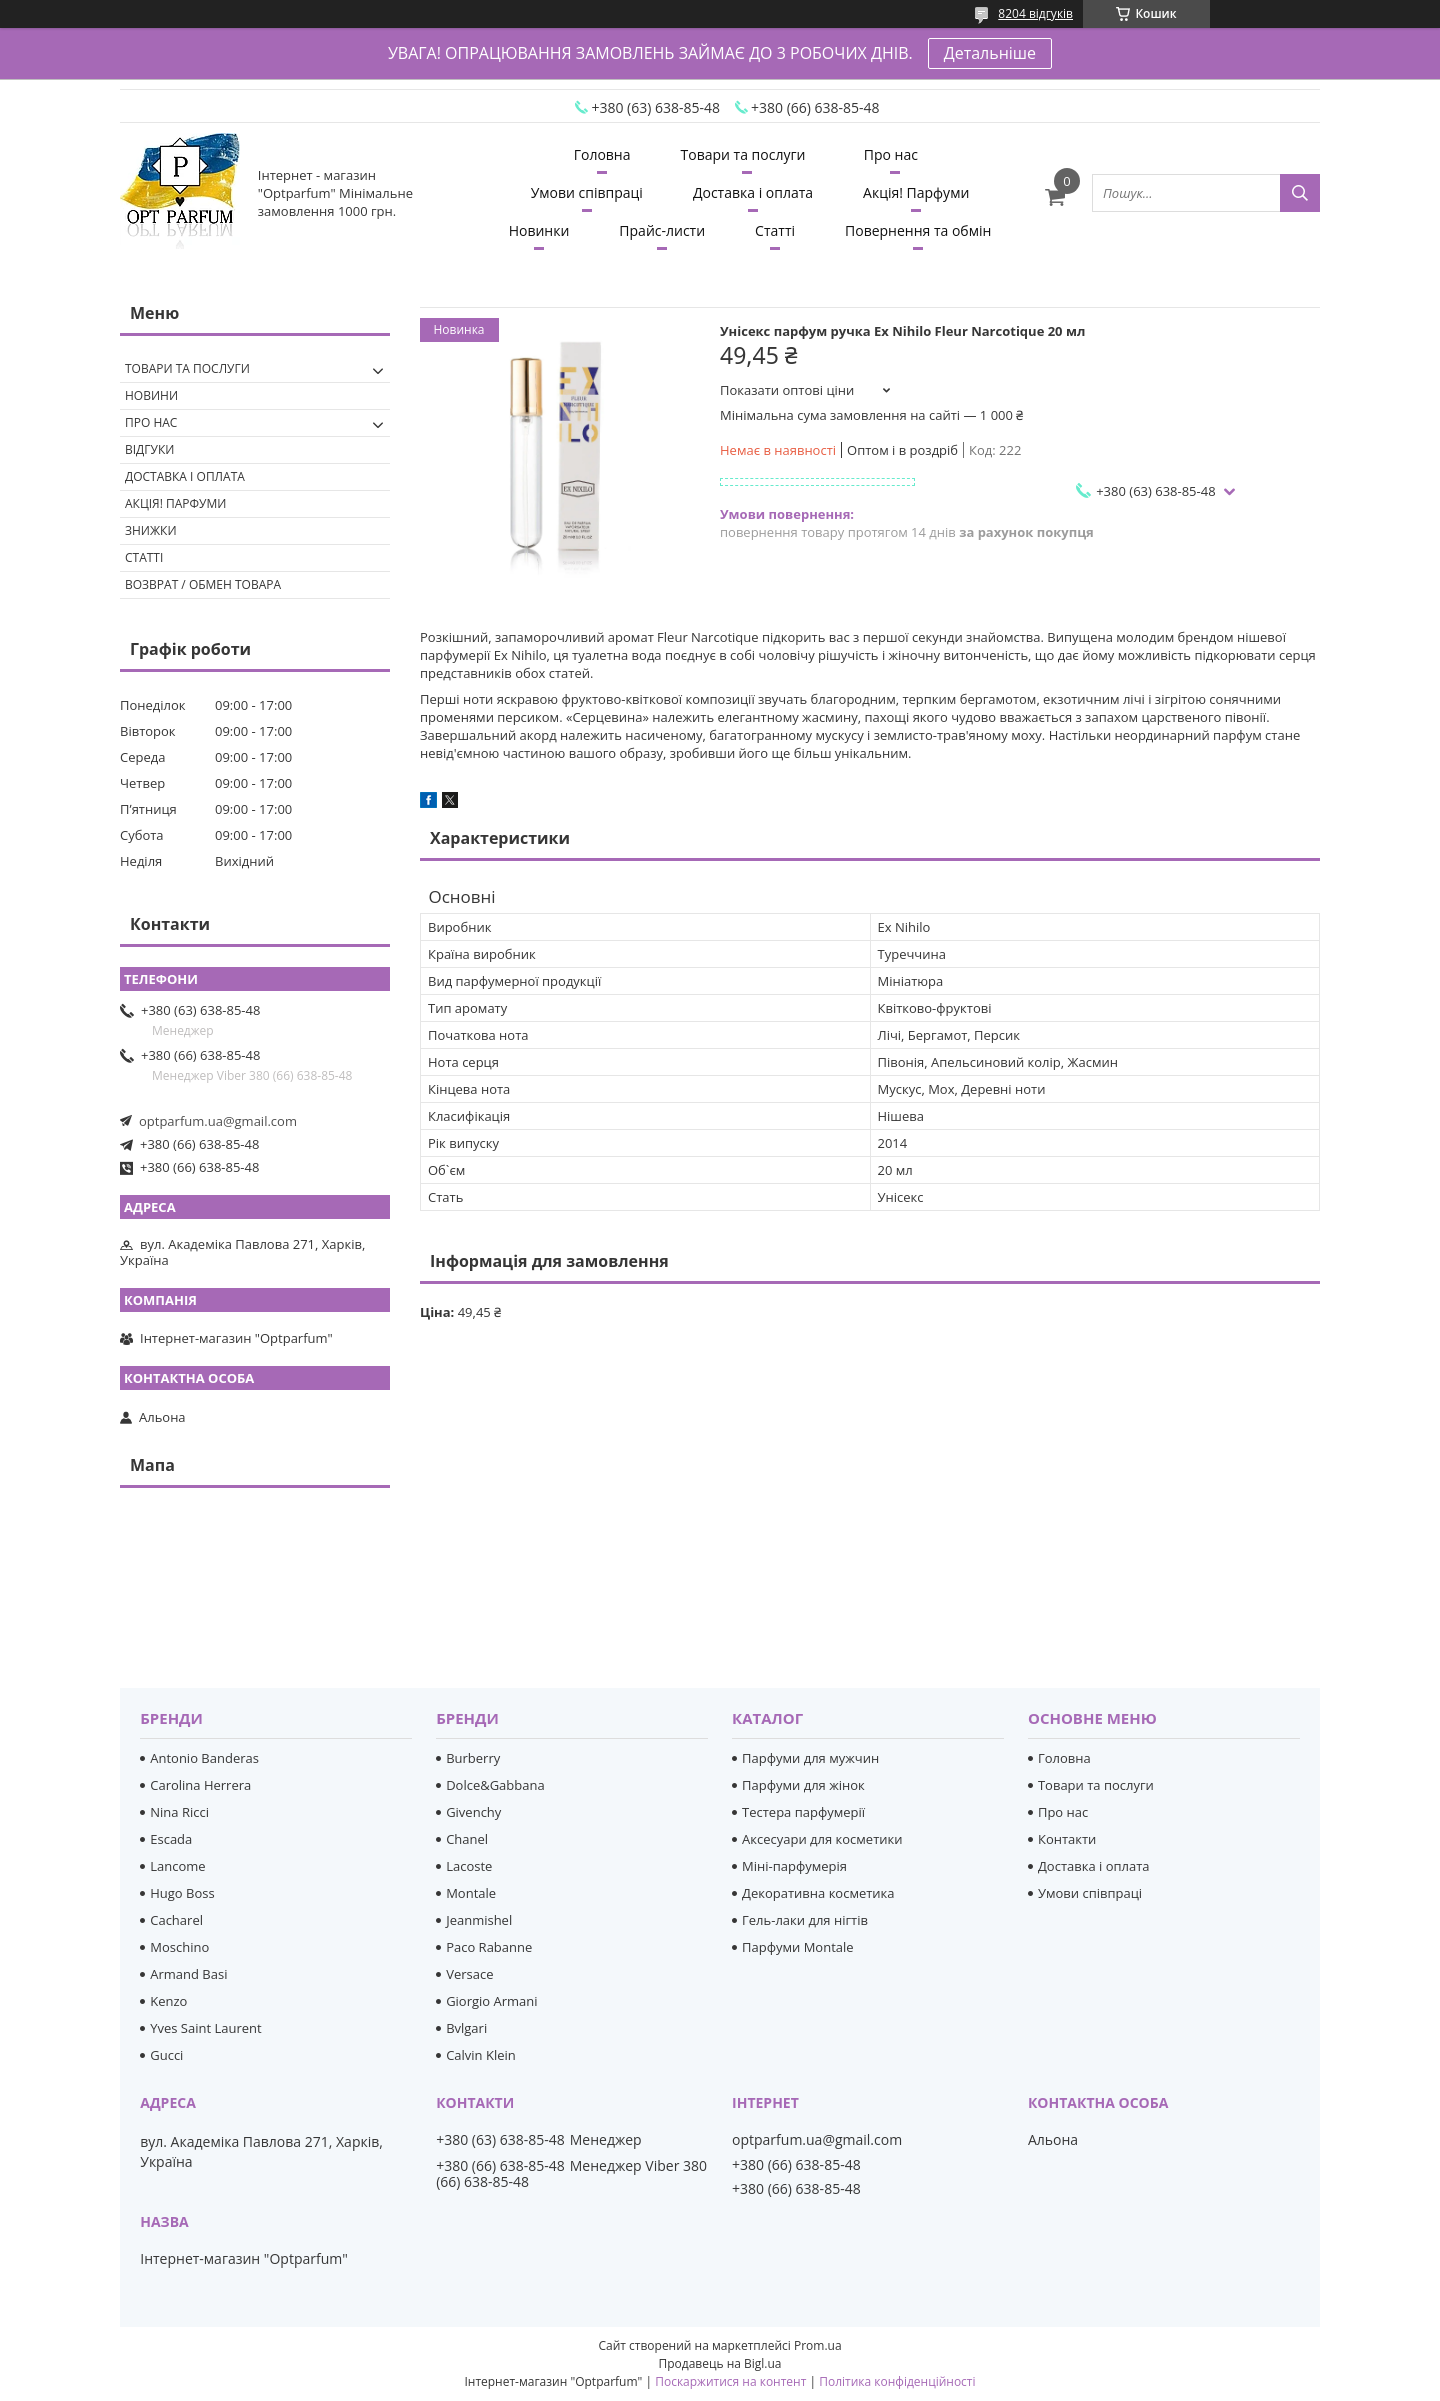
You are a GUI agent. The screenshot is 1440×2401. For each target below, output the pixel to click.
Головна (602, 154)
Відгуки (149, 449)
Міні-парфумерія (794, 1866)
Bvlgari (466, 2028)
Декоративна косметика (818, 1893)
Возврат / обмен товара (203, 584)
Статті (775, 230)
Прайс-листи (662, 230)
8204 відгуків (1035, 13)
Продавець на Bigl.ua (719, 2363)
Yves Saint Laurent (205, 2028)
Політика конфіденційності (897, 2381)
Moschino (179, 1947)
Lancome (177, 1866)
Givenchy (473, 1812)
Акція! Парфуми (916, 192)
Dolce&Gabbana (495, 1785)
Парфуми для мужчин (810, 1758)
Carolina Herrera (200, 1785)
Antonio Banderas (204, 1758)
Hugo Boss (182, 1893)
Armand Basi (188, 1974)
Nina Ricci (179, 1812)
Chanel (467, 1839)
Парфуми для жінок (803, 1785)
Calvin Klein (481, 2055)
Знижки (151, 530)
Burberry (473, 1758)
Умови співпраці (587, 192)
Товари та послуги (743, 154)
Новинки (539, 230)
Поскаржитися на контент (730, 2381)
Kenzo (168, 2001)
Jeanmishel (479, 1920)
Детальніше (990, 53)
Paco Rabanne (489, 1947)
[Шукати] (1300, 193)
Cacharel (176, 1920)
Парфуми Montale (798, 1947)
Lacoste (469, 1866)
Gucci (166, 2055)
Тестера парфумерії (803, 1812)
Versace (469, 1974)
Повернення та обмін (918, 230)
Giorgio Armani (491, 2001)
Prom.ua (818, 2345)
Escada (171, 1839)
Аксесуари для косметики (822, 1839)
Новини (151, 395)
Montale (471, 1893)
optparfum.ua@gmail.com (218, 1121)
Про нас (891, 154)
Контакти (1067, 1839)
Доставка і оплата (753, 192)
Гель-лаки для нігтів (805, 1920)
